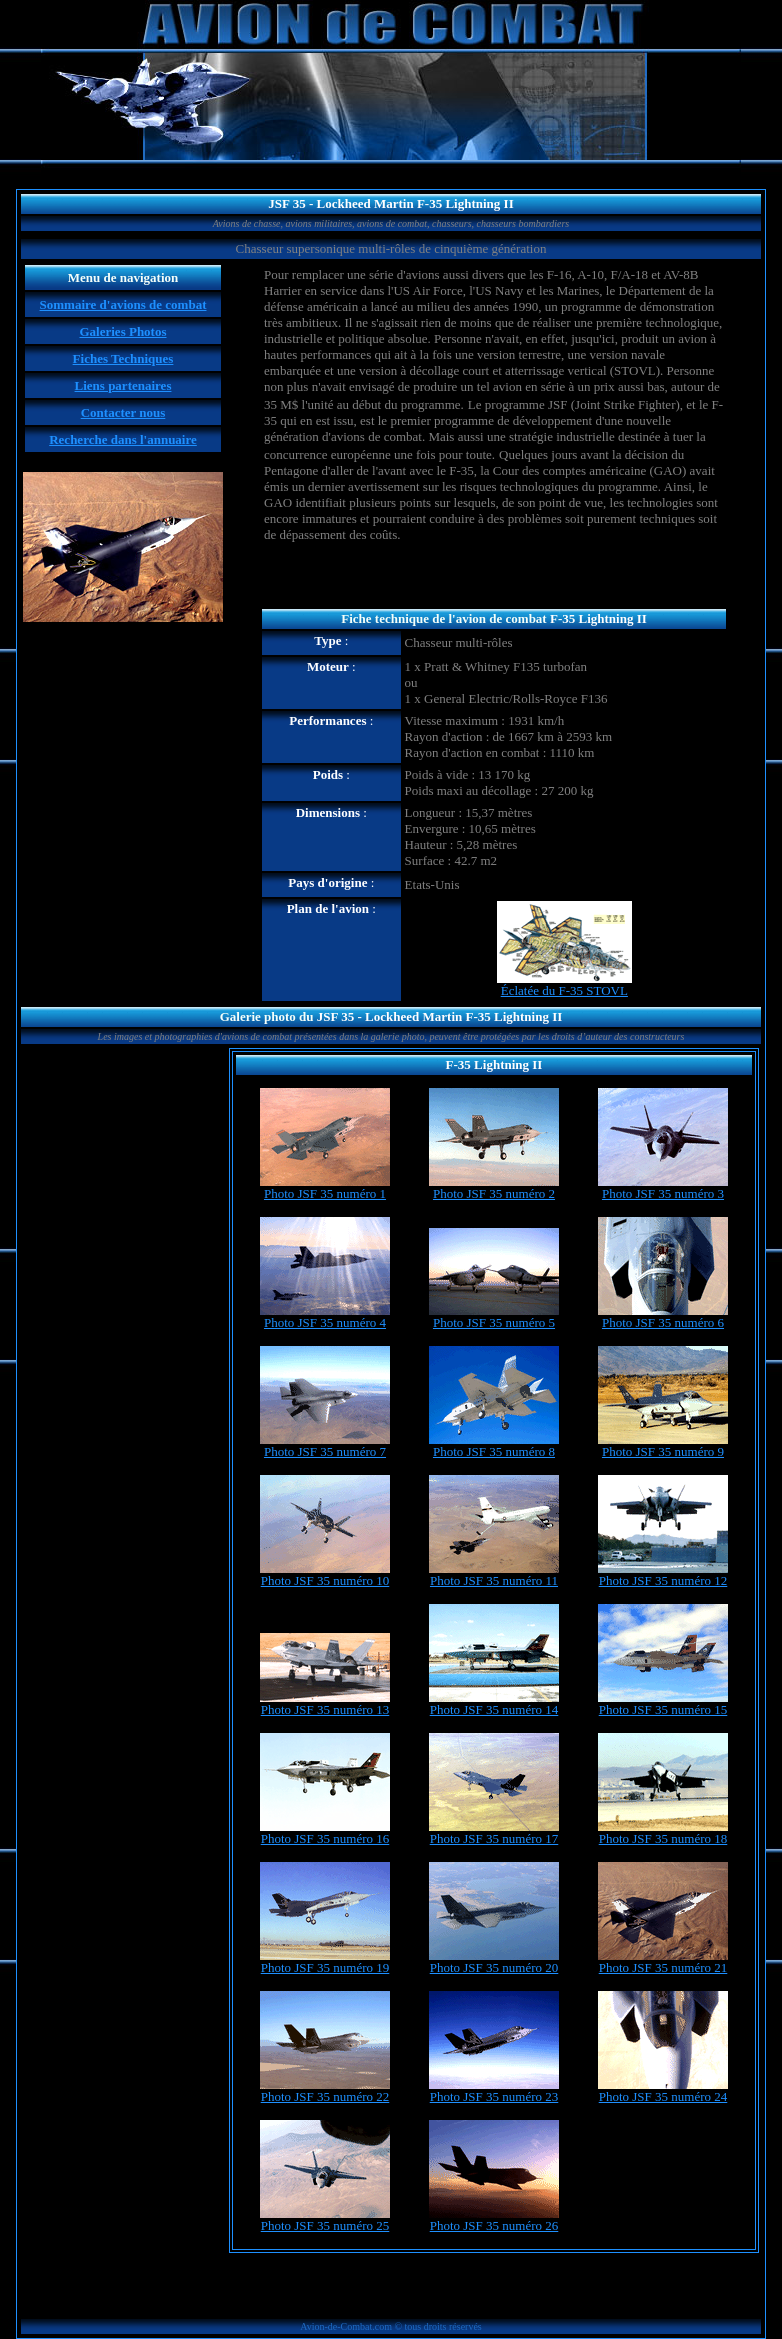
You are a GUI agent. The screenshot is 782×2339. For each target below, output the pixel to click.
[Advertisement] (494, 577)
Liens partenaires (123, 385)
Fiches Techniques (123, 358)
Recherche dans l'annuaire (123, 439)
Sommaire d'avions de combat (123, 304)
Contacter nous (123, 412)
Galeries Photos (122, 331)
